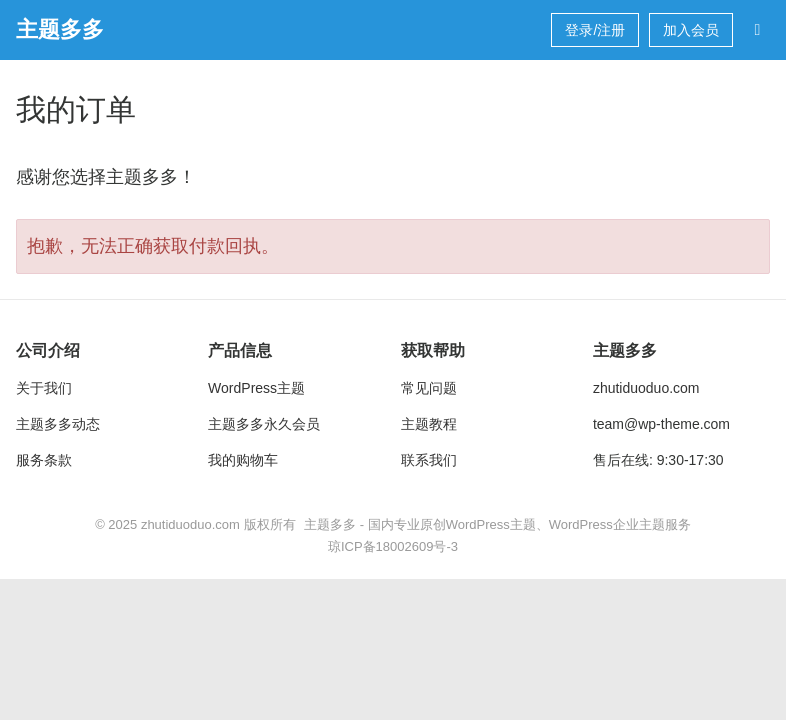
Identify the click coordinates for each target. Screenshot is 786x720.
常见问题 (429, 388)
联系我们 (429, 460)
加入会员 (691, 30)
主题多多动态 (58, 424)
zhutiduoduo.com (646, 388)
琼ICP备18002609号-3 (393, 546)
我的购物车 (243, 460)
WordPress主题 (256, 388)
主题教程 (429, 424)
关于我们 (44, 388)
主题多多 (60, 29)
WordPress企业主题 (607, 524)
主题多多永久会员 (264, 424)
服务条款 (44, 460)
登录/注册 (595, 30)
